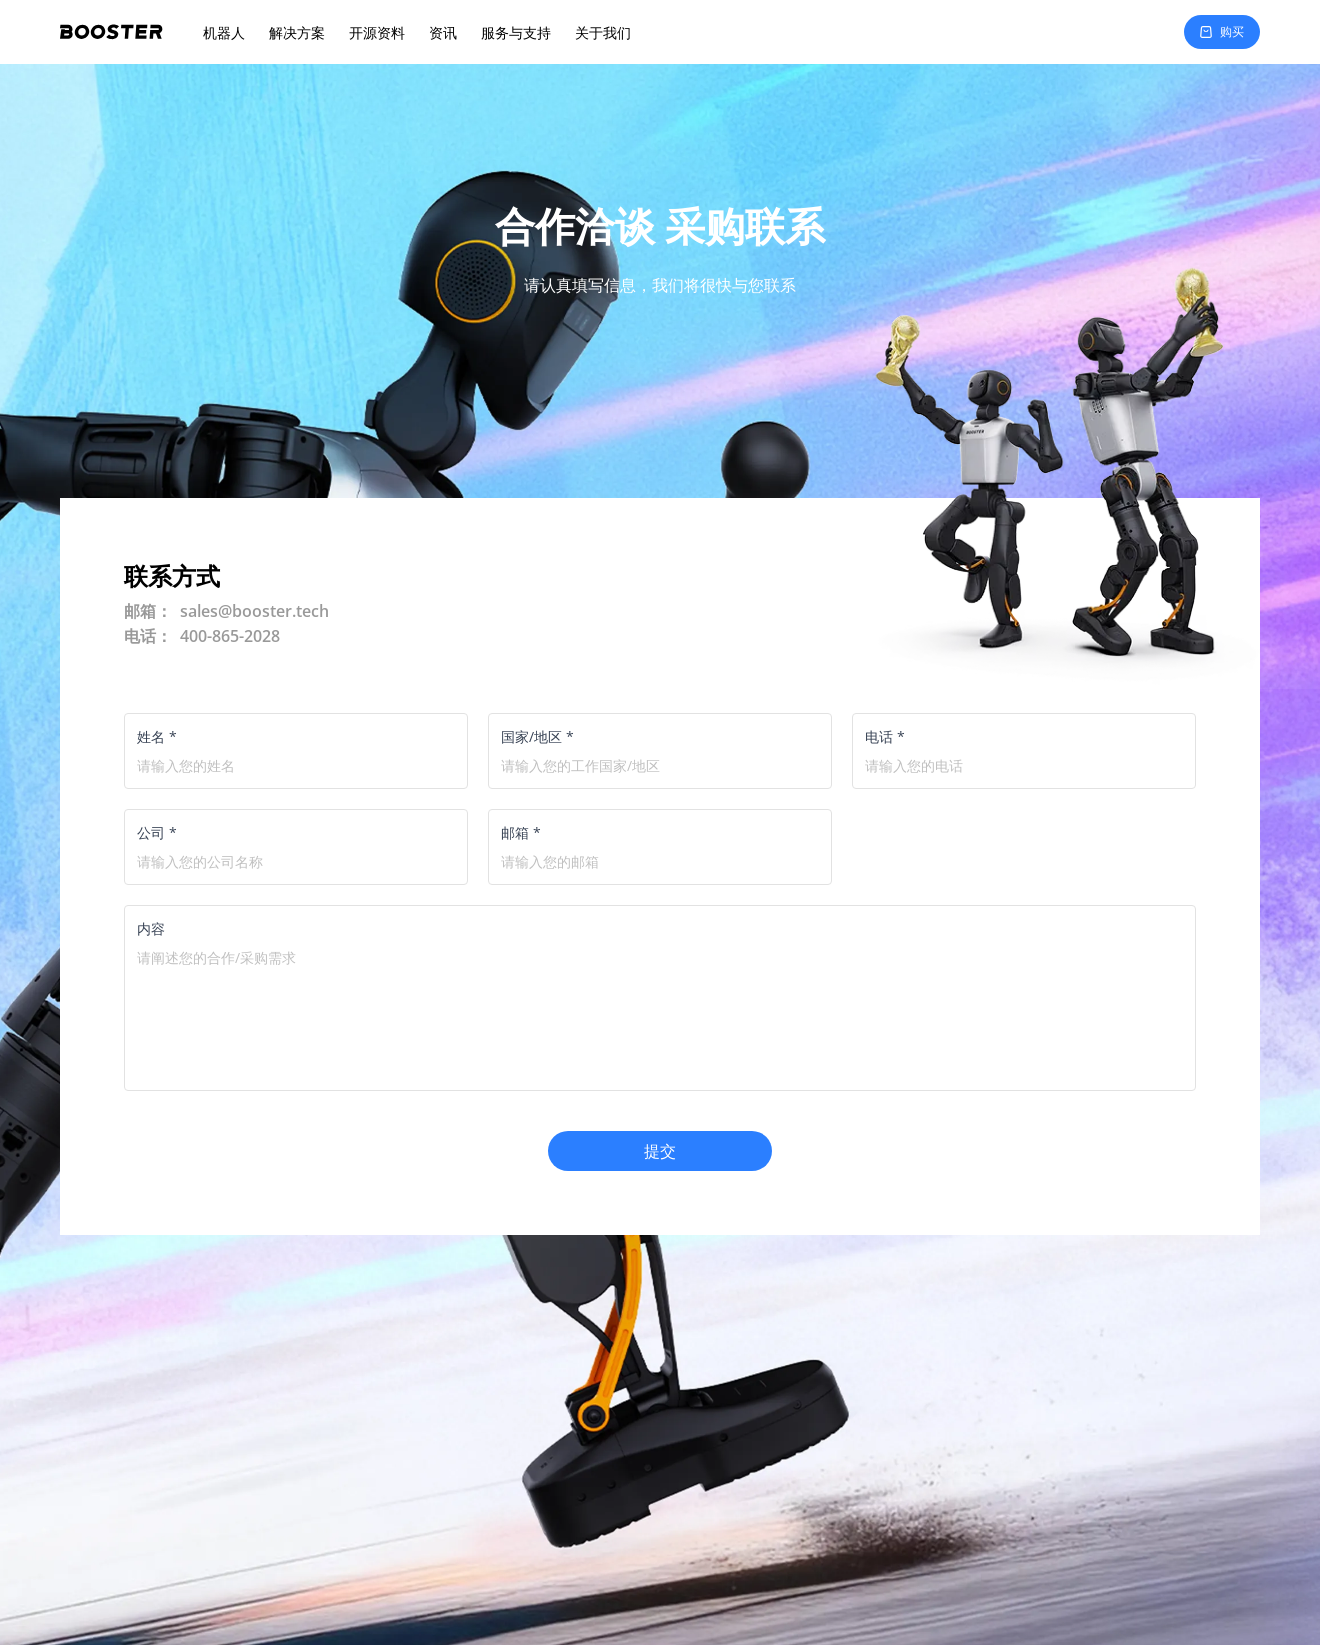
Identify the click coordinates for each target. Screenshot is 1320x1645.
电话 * (885, 736)
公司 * (157, 832)
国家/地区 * (537, 736)
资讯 (443, 32)
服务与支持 (516, 32)
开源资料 (377, 32)
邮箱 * (521, 832)
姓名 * (157, 736)
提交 (660, 1151)
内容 (151, 928)
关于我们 (603, 32)
